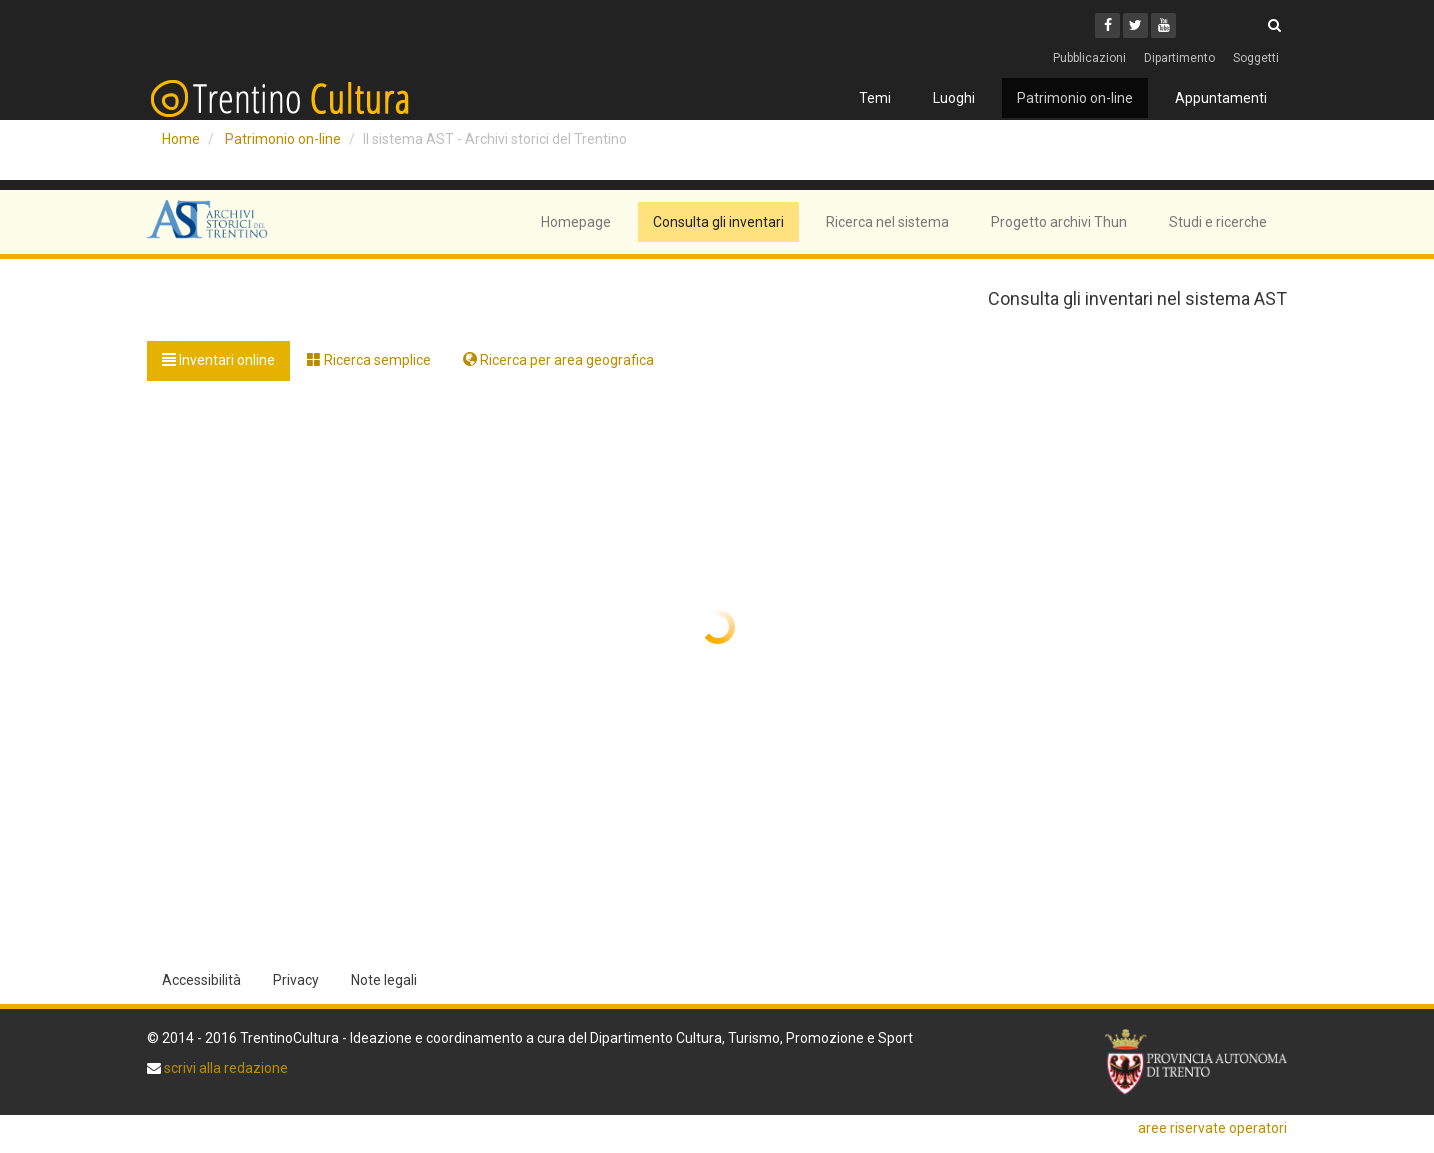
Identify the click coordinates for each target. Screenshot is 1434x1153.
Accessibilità (201, 980)
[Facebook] (1107, 25)
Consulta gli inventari (718, 222)
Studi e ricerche (1218, 222)
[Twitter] (1135, 25)
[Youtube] (1163, 25)
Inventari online (218, 360)
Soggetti (1256, 58)
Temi (875, 98)
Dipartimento (1179, 58)
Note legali (384, 980)
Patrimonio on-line (1075, 98)
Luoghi (954, 98)
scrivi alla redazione (224, 1068)
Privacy (296, 980)
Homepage (576, 222)
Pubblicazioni (1089, 58)
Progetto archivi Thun (1059, 222)
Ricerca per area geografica (558, 360)
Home (181, 139)
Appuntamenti (1221, 98)
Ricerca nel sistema (887, 222)
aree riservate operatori (1212, 1128)
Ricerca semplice (369, 360)
